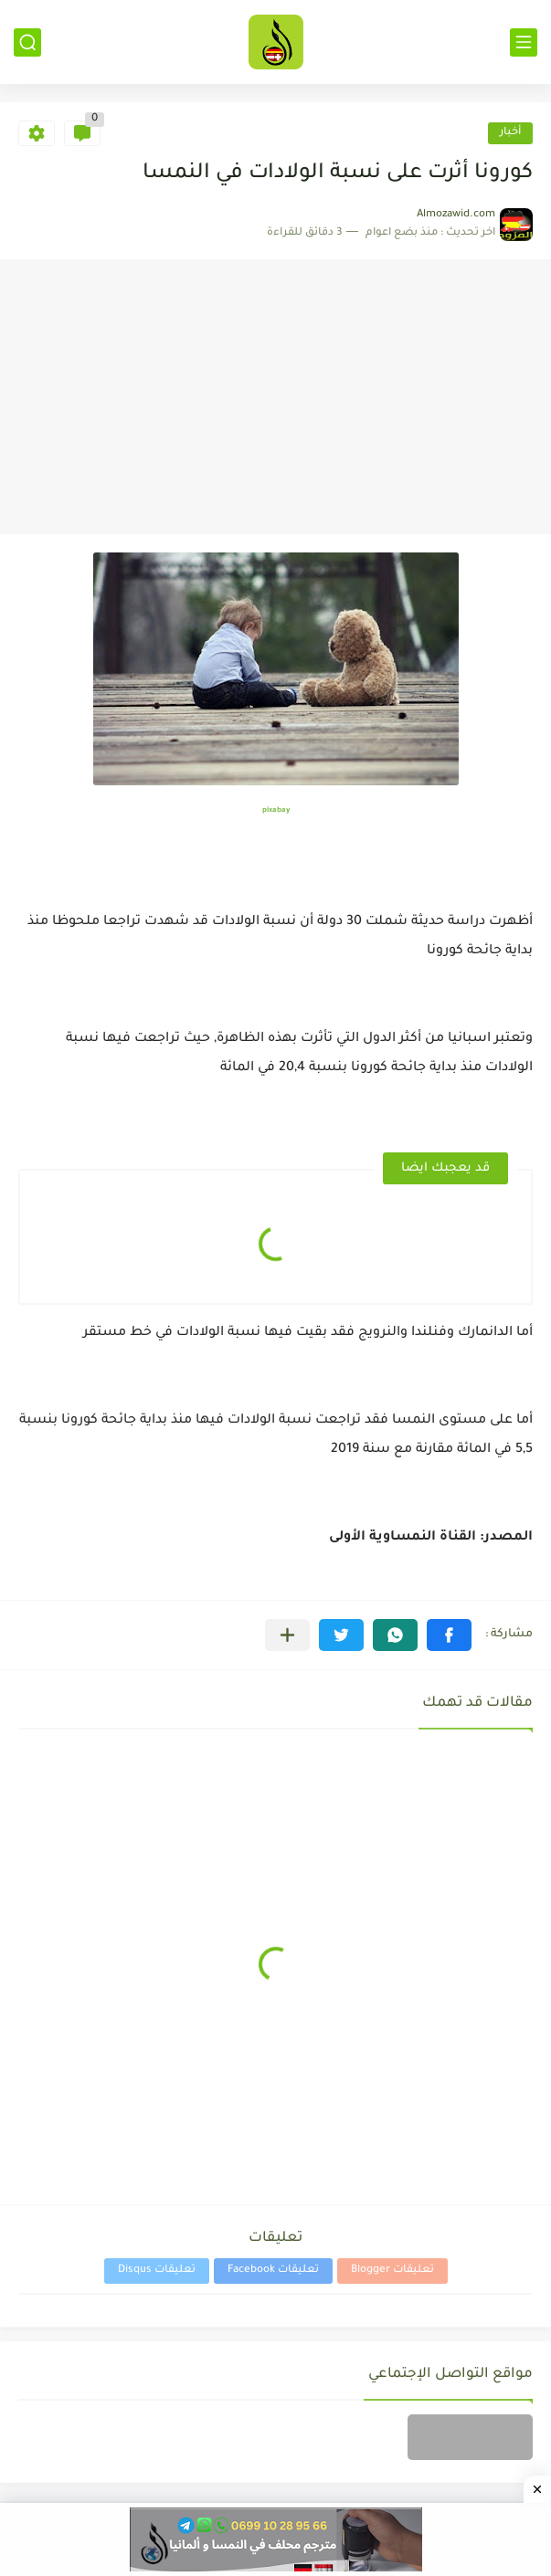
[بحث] (27, 42)
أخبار (510, 133)
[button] (449, 1635)
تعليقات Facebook (273, 2270)
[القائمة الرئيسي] (523, 42)
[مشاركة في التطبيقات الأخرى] (287, 1635)
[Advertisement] (275, 397)
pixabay (276, 810)
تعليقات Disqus (157, 2270)
